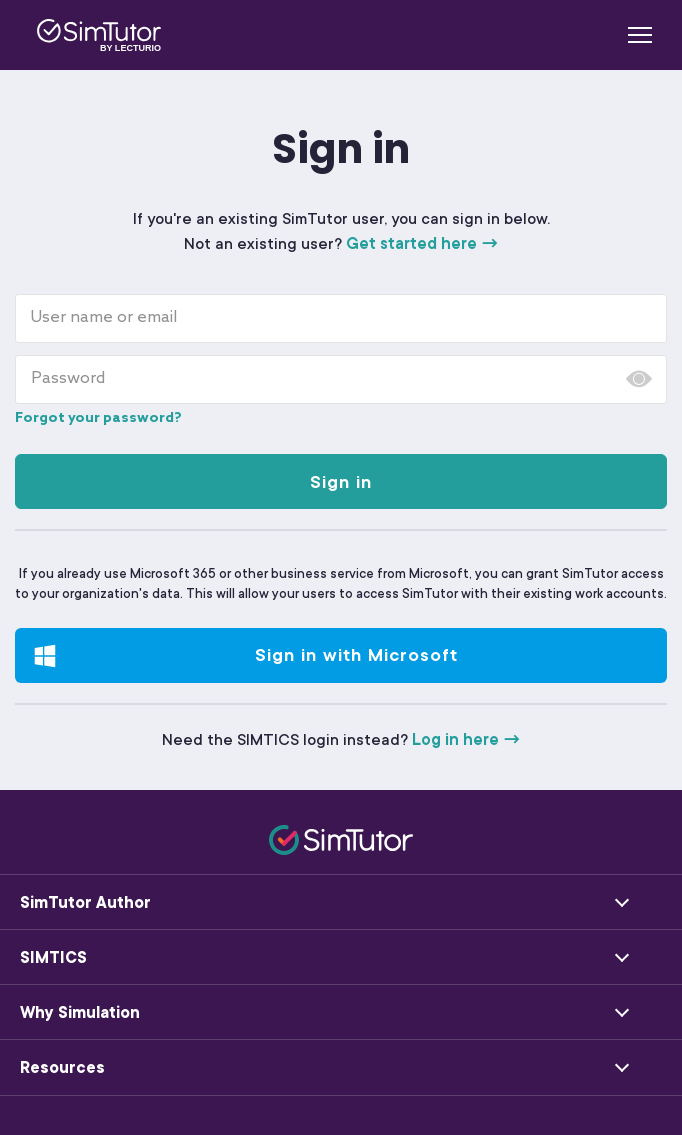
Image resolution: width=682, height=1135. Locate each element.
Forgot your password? (98, 418)
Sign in (341, 482)
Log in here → (466, 740)
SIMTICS (53, 958)
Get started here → (422, 244)
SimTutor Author (85, 903)
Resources (62, 1068)
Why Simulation (80, 1013)
